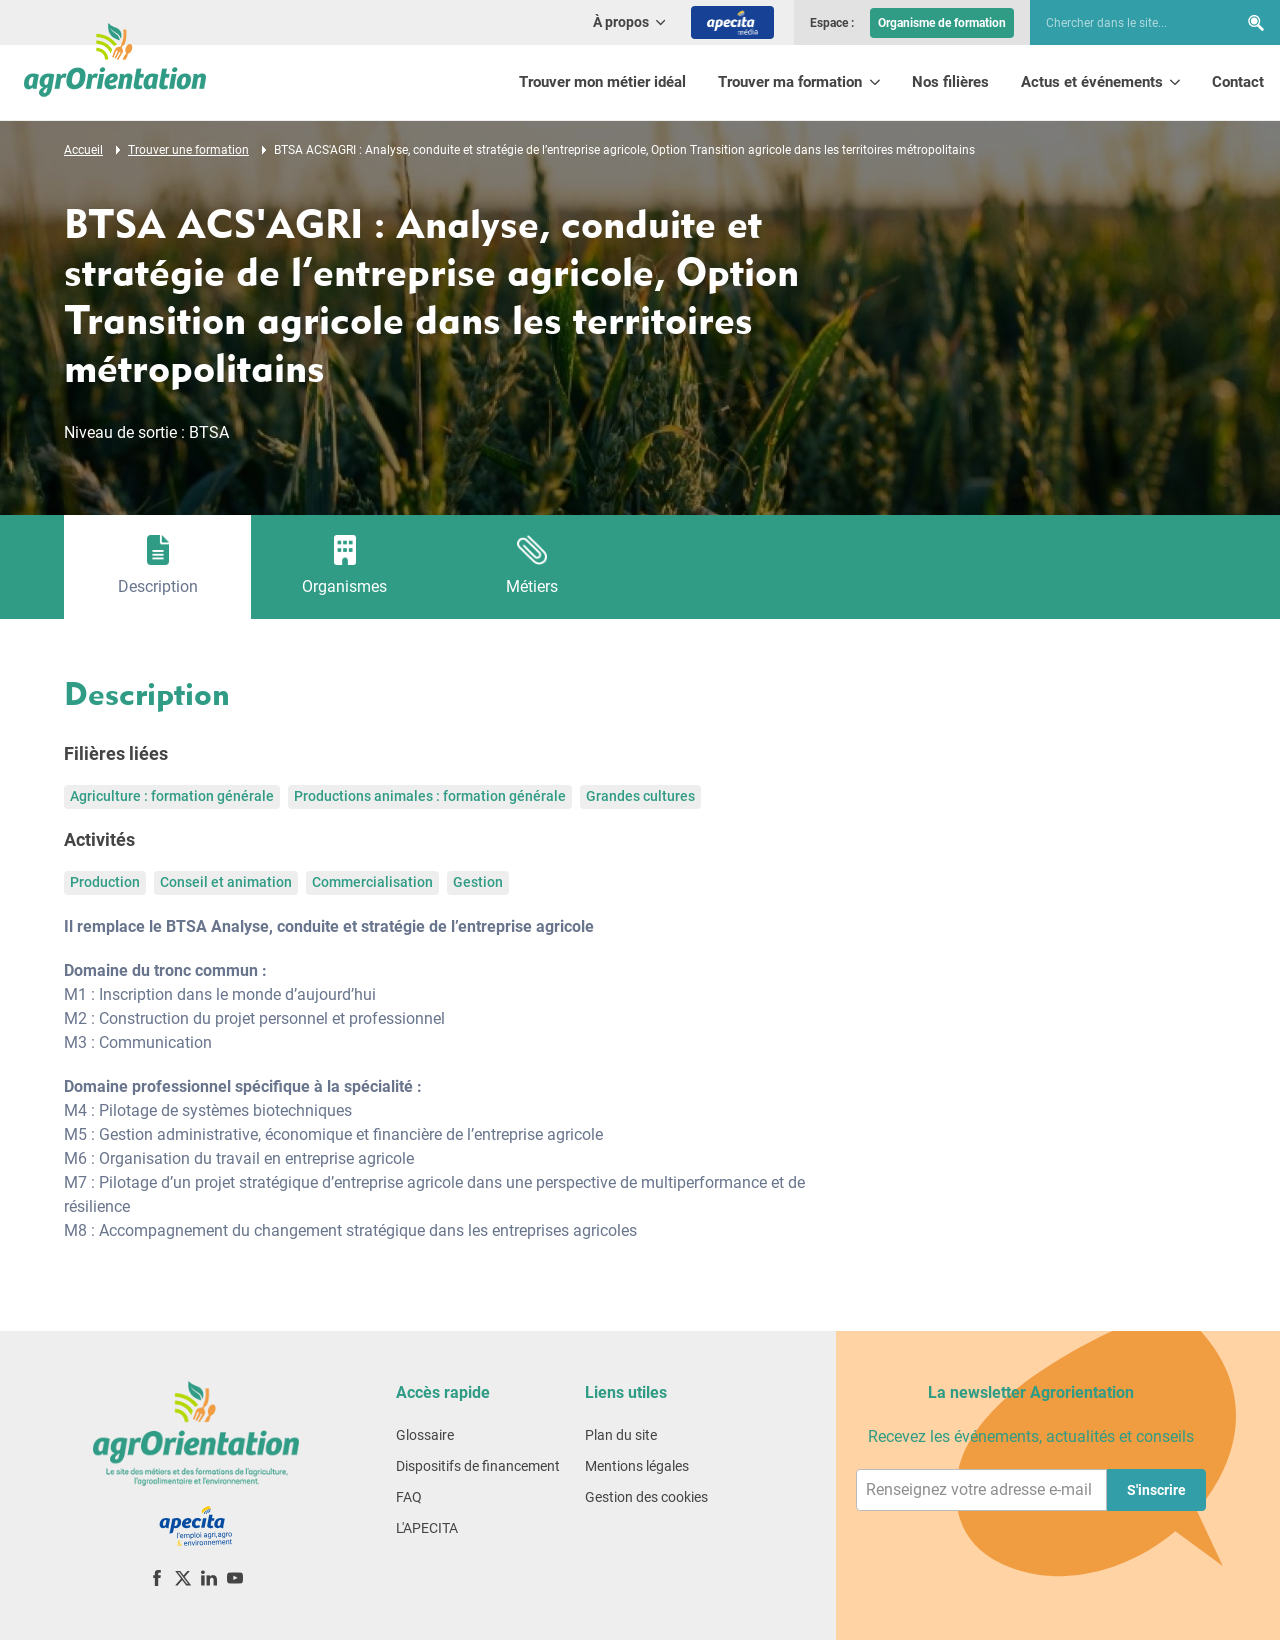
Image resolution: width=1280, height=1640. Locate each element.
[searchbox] (1124, 23)
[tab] (157, 567)
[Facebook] (157, 1577)
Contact (1238, 82)
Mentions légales (637, 1466)
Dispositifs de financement (478, 1466)
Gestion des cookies (646, 1497)
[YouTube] (235, 1577)
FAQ (409, 1497)
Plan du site (621, 1435)
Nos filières (950, 82)
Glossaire (425, 1435)
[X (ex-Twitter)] (183, 1577)
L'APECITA (427, 1528)
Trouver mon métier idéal (602, 82)
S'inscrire (1156, 1490)
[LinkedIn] (209, 1577)
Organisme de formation (942, 23)
